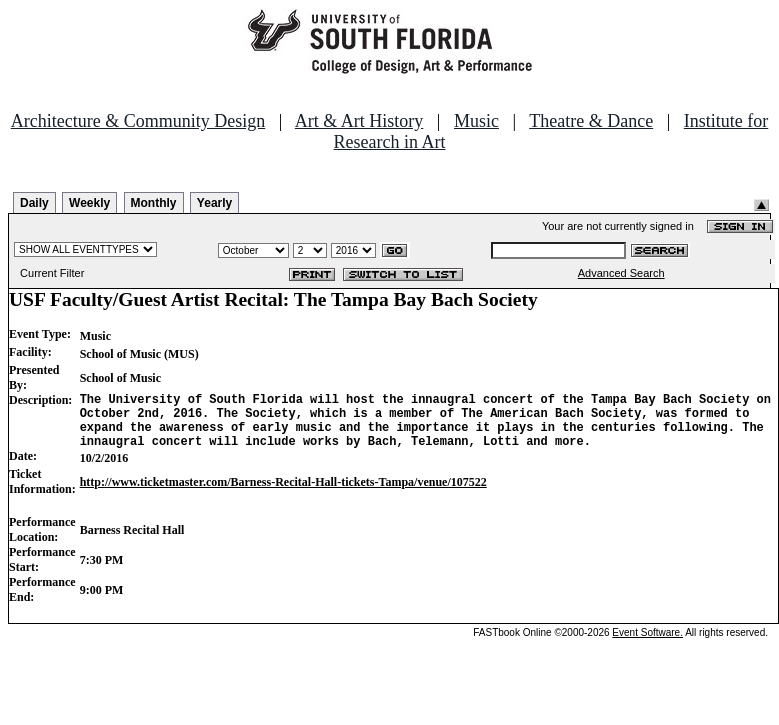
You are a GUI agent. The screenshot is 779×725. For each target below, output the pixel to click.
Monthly (154, 203)
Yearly (214, 203)
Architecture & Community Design (138, 121)
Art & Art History (359, 121)
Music (476, 121)
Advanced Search (621, 273)
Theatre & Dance (591, 121)
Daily (34, 203)
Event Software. (647, 644)
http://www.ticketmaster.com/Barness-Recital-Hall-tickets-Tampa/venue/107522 (283, 494)
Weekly (89, 203)
